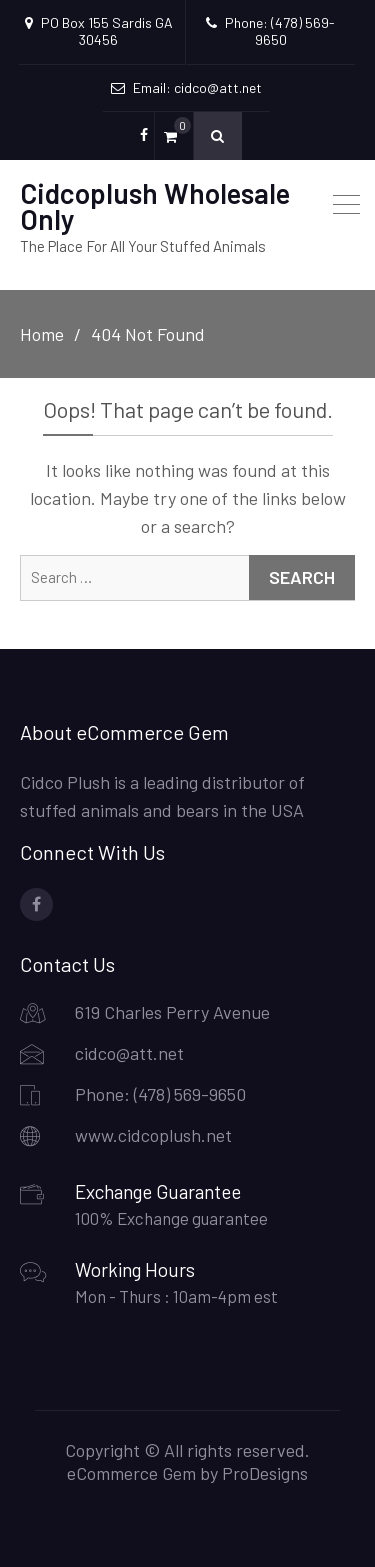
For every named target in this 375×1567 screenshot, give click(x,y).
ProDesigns (265, 1473)
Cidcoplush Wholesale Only (155, 206)
